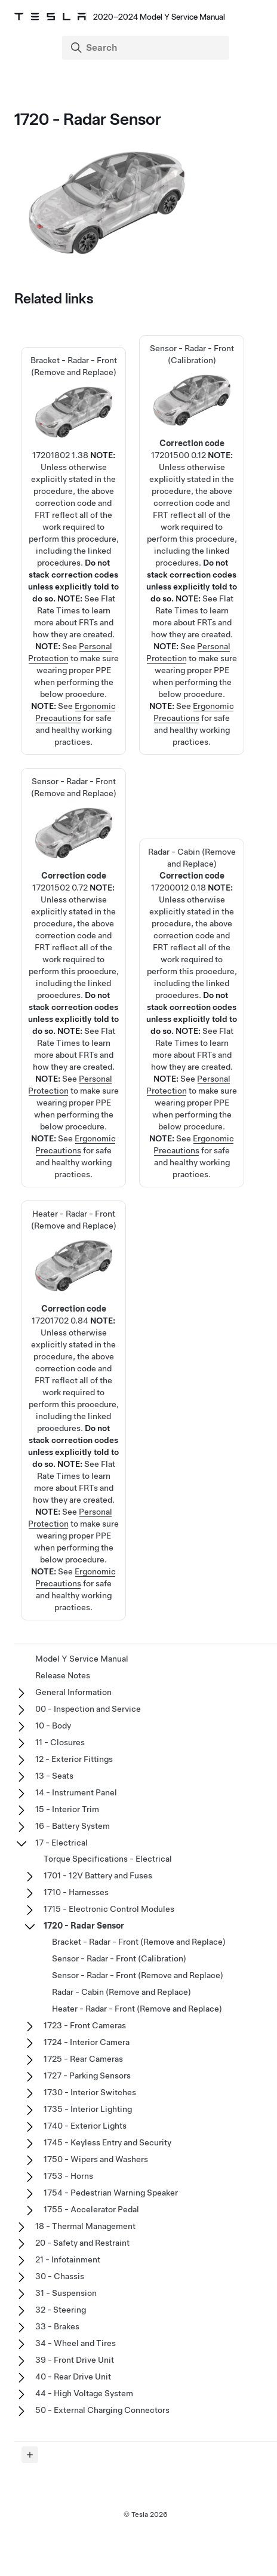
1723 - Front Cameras (85, 2025)
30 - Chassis (59, 2276)
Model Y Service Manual (81, 1658)
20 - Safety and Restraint (82, 2243)
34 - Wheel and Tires (75, 2343)
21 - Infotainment (67, 2259)
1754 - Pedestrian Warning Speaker (111, 2192)
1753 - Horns (68, 2176)
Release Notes (62, 1675)
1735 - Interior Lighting (88, 2109)
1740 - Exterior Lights (85, 2125)
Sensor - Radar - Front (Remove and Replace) (137, 1975)
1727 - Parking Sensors (87, 2075)
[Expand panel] (29, 2454)
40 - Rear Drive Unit (73, 2376)
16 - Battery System (72, 1826)
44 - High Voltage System (84, 2393)
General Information (73, 1692)
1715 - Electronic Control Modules (109, 1909)
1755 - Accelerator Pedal (91, 2209)
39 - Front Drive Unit (74, 2360)
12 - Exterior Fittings (74, 1759)
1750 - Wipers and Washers (96, 2159)
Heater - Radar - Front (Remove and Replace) (137, 2008)
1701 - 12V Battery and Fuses (98, 1875)
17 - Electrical (61, 1842)
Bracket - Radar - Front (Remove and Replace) (73, 479)
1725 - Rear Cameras (83, 2059)
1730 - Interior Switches (90, 2092)
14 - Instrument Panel (76, 1792)
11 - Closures (60, 1742)
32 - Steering (60, 2309)
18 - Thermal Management (85, 2226)
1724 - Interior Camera (87, 2042)
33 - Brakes (57, 2326)
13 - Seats (54, 1775)
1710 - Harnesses (76, 1892)
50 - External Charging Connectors (102, 2410)
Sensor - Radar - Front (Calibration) (119, 1958)
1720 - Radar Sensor (84, 1925)
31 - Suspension (66, 2293)
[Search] (147, 48)
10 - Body (53, 1725)
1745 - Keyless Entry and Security (107, 2142)
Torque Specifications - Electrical (108, 1858)
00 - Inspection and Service (88, 1709)
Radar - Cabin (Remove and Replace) (121, 1992)
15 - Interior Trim (67, 1809)
